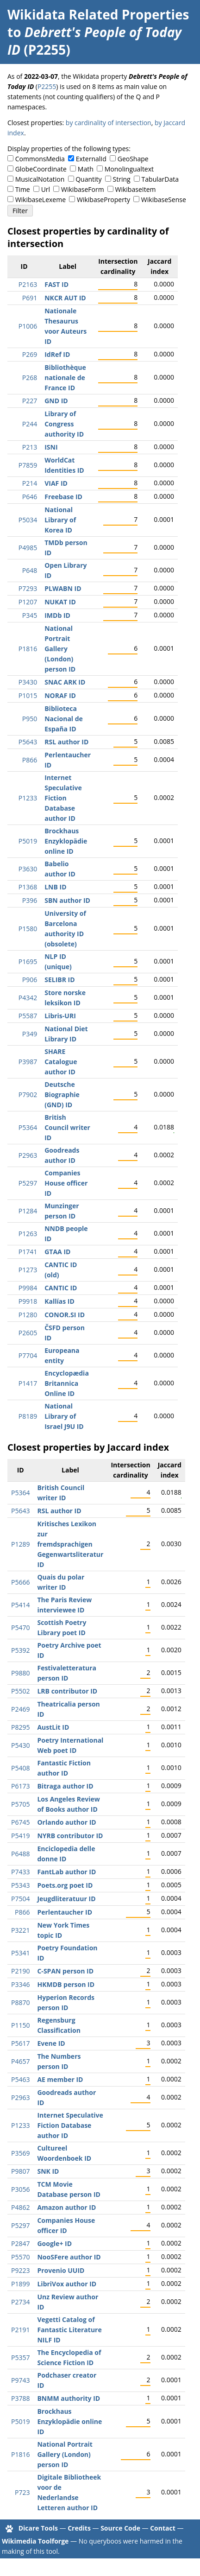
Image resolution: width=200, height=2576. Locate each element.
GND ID (56, 400)
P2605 (28, 1332)
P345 (29, 615)
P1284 (28, 1210)
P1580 (28, 928)
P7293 (28, 588)
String (122, 179)
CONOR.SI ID (64, 1314)
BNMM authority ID (68, 2398)
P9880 (20, 1673)
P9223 (20, 2270)
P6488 (20, 1853)
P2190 (20, 1971)
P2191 (20, 2329)
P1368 (28, 886)
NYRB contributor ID (70, 1835)
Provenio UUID (60, 2270)
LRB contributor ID (67, 1691)
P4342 (28, 997)
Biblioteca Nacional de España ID (63, 718)
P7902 (28, 1094)
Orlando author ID (66, 1822)
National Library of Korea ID (60, 519)
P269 (29, 354)
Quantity (88, 179)
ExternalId (91, 158)
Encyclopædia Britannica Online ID (66, 1383)
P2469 (20, 1709)
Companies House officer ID (66, 1183)
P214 (29, 483)
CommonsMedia (40, 158)
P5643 (28, 741)
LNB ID (55, 886)
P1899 (20, 2283)
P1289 (20, 1544)
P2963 (28, 1155)
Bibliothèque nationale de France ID (65, 377)
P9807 (20, 2171)
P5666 (20, 1582)
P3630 (28, 868)
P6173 (20, 1786)
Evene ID (51, 2043)
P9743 (20, 2380)
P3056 (20, 2189)
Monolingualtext (129, 169)
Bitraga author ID (65, 1786)
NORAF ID (60, 695)
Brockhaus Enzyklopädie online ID (65, 841)
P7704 (28, 1355)
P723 (22, 2492)
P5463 (20, 2079)
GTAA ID (57, 1251)
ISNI (50, 447)
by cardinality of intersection (108, 122)
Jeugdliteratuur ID (66, 1898)
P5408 (20, 1768)
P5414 (20, 1604)
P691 (29, 297)
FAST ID (56, 284)
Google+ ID (54, 2243)
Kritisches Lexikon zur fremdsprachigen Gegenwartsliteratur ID (70, 1544)
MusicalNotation (40, 179)
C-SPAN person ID (65, 1971)
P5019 (28, 841)
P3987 (28, 1061)
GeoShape (133, 158)
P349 (29, 1033)
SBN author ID (67, 900)
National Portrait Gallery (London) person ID (59, 648)
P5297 (28, 1183)
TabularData (160, 179)
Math (86, 169)
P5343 (20, 1885)
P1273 (28, 1269)
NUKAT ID (60, 601)
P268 (29, 377)
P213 (29, 447)
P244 (29, 423)
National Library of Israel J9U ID (63, 1416)
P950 (29, 718)
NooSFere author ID (68, 2256)
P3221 (20, 1930)
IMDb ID (57, 615)
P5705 (20, 1804)
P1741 (28, 1251)
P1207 (28, 601)
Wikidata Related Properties (98, 14)
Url (45, 189)
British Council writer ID (67, 1127)
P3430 (28, 682)
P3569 (20, 2153)
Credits (79, 2528)
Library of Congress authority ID (64, 423)
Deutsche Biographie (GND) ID (62, 1094)
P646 (29, 496)
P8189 (28, 1416)
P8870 (20, 2002)
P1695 (28, 961)
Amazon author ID (66, 2207)
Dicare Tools (38, 2528)
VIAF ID (56, 483)
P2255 (47, 86)
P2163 (28, 284)
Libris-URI (60, 1015)
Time (22, 189)
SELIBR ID (59, 979)
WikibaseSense (163, 199)
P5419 (20, 1835)
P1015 (28, 695)
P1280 (28, 1314)
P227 (29, 400)
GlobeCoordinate (41, 169)
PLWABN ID (62, 588)
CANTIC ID (60, 1287)
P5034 (28, 519)
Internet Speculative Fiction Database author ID (63, 798)
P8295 (20, 1727)
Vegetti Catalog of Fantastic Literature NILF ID (69, 2329)
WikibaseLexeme (40, 199)
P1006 (28, 326)
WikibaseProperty (103, 199)
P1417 (28, 1383)
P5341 (20, 1952)
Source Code (120, 2528)
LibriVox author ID (66, 2283)
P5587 (28, 1015)
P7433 (20, 1871)
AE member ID (60, 2079)
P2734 (20, 2301)
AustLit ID (53, 1727)
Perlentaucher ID (64, 1912)
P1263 (28, 1233)
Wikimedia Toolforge (35, 2541)
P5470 (20, 1627)
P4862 (20, 2207)
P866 (29, 759)
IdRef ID (57, 354)
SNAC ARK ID (64, 682)
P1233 (28, 797)
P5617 (20, 2043)
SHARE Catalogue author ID (60, 1061)
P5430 (20, 1745)
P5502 (20, 1691)
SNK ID (48, 2171)
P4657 (20, 2061)
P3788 (20, 2398)
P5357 (20, 2357)
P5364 (28, 1127)
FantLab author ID (66, 1871)
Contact (162, 2528)
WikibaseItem (135, 189)
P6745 (20, 1822)
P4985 (28, 547)
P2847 (20, 2243)
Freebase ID (63, 496)
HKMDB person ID (65, 1984)
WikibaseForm (82, 189)
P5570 (20, 2256)
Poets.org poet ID (65, 1885)
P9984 (28, 1287)
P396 (29, 900)
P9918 (28, 1301)
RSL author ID (66, 741)
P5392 (20, 1650)
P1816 (28, 648)
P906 (29, 979)
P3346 (20, 1984)
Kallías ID (59, 1301)
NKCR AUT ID (65, 297)
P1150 (20, 2025)
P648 (29, 570)
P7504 (20, 1898)
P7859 (28, 465)
